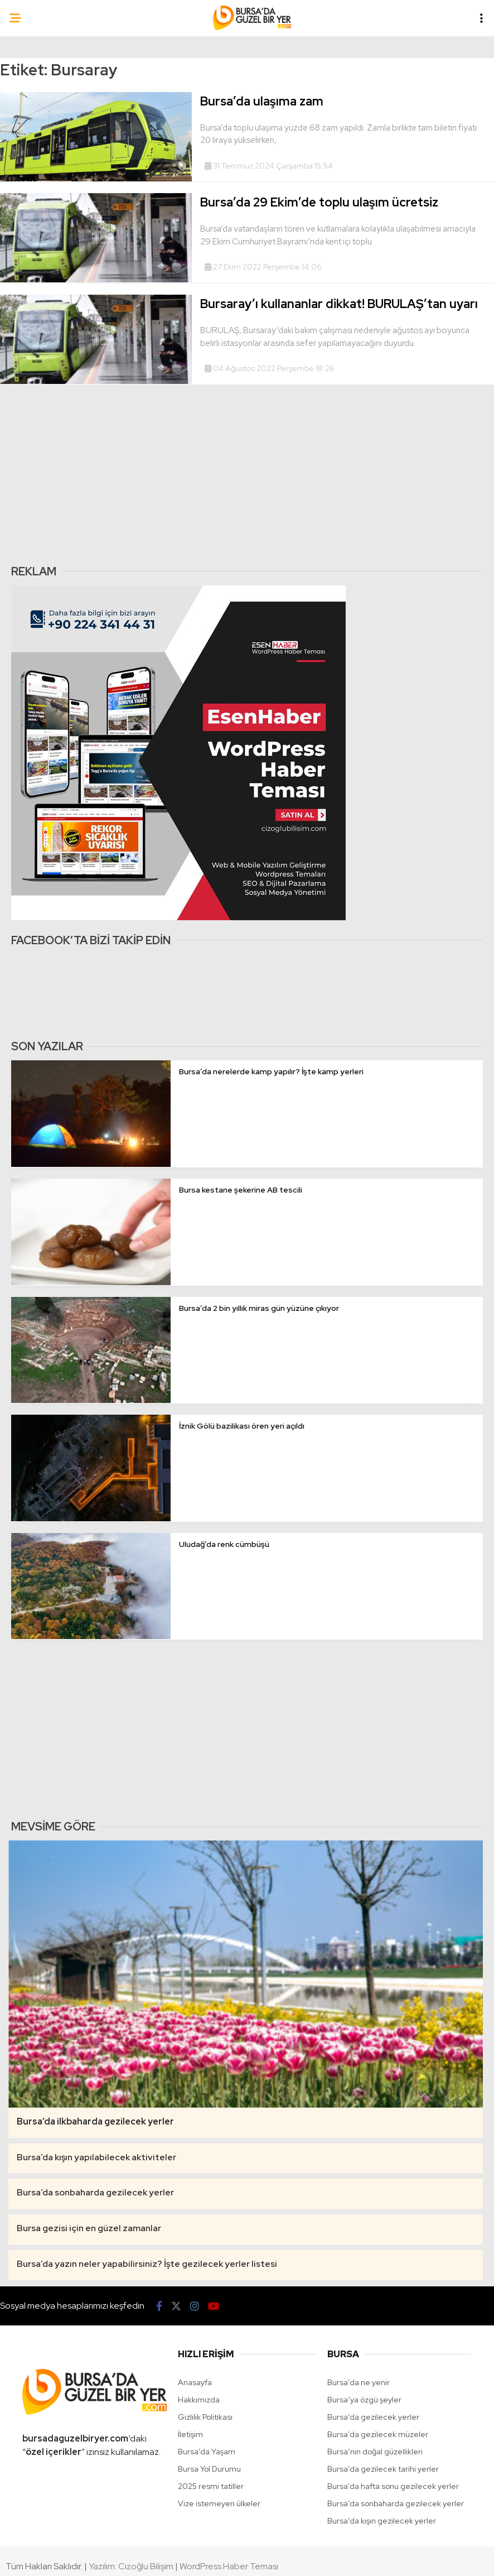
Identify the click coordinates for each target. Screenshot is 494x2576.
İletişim (190, 2434)
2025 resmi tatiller (211, 2486)
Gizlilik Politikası (205, 2417)
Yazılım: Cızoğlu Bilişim (131, 2566)
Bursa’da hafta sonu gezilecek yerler (393, 2486)
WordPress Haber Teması (229, 2566)
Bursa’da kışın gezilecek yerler (381, 2521)
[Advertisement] (244, 474)
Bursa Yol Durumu (209, 2469)
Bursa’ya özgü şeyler (364, 2400)
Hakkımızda (199, 2400)
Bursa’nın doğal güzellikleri (375, 2452)
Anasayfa (195, 2382)
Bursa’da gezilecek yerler (373, 2417)
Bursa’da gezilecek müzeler (377, 2434)
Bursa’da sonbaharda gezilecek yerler (395, 2503)
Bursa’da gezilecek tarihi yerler (383, 2469)
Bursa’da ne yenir (358, 2382)
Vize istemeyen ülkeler (219, 2503)
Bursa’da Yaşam (206, 2452)
